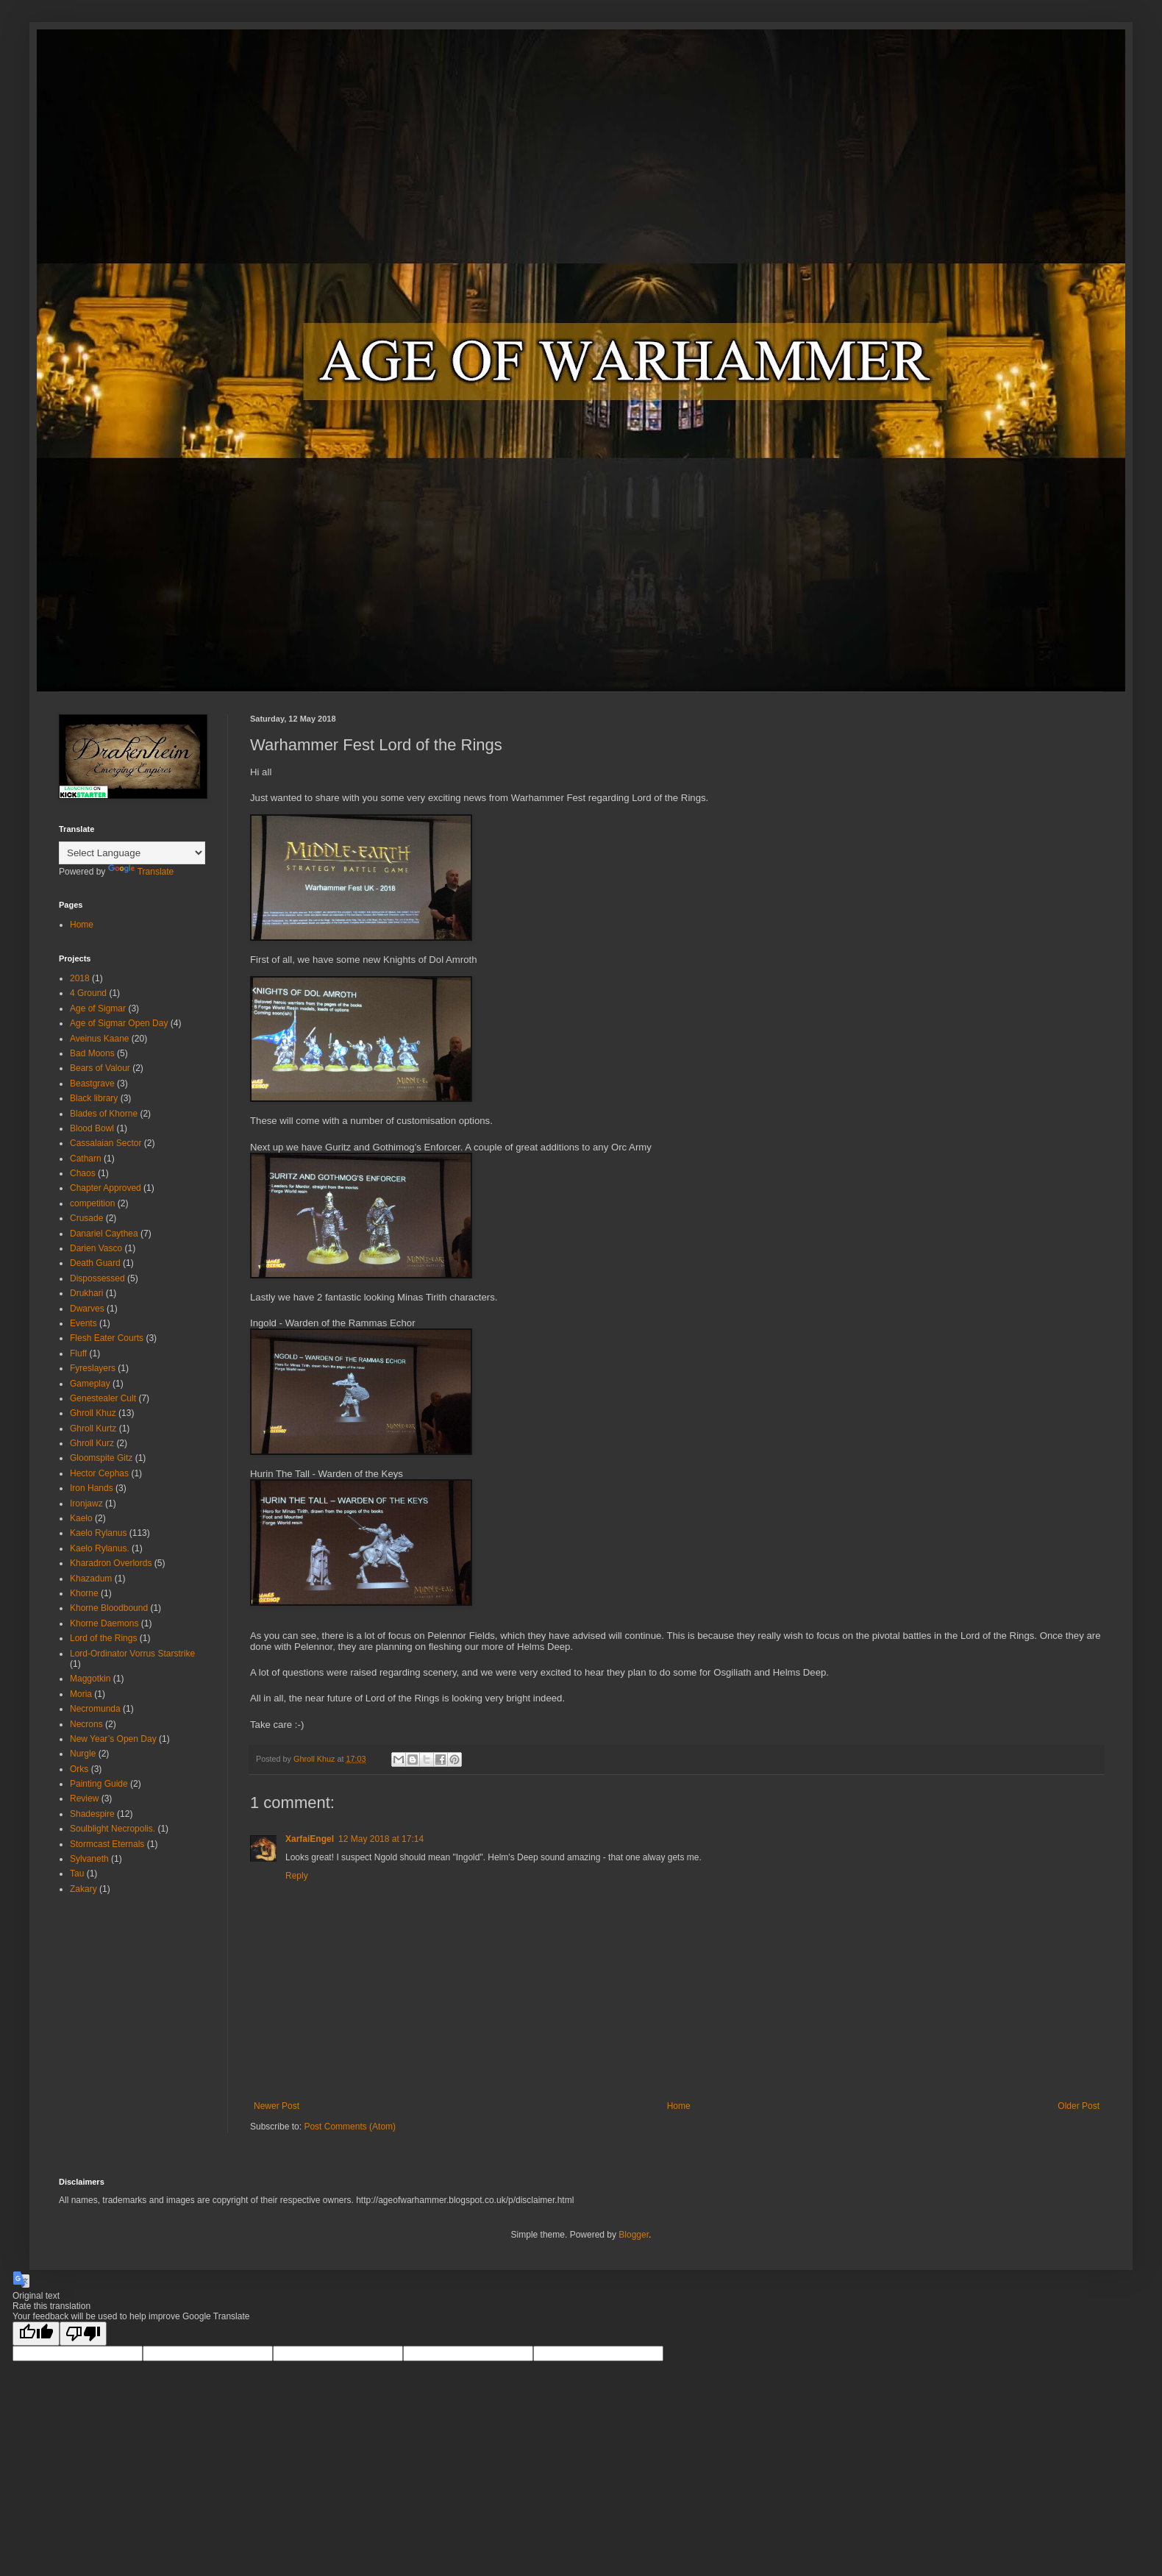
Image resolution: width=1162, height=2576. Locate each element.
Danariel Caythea (104, 1233)
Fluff (78, 1353)
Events (83, 1323)
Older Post (1078, 2106)
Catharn (85, 1158)
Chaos (83, 1173)
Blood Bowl (92, 1128)
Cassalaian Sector (105, 1143)
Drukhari (86, 1293)
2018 (80, 978)
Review (84, 1798)
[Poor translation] (83, 2333)
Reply (296, 1876)
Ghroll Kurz (92, 1443)
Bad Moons (92, 1053)
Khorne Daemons (104, 1623)
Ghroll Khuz (93, 1413)
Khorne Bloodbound (109, 1608)
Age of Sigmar (98, 1008)
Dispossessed (97, 1278)
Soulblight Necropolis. (112, 1829)
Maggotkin (90, 1678)
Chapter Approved (105, 1188)
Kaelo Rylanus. (99, 1548)
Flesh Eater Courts (106, 1338)
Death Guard (95, 1263)
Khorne (84, 1593)
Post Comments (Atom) (350, 2126)
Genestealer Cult (103, 1398)
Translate (141, 872)
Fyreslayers (92, 1368)
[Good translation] (36, 2333)
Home (679, 2106)
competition (92, 1203)
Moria (81, 1694)
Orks (79, 1769)
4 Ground (88, 993)
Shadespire (92, 1814)
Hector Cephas (99, 1473)
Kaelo (81, 1518)
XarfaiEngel (309, 1839)
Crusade (86, 1218)
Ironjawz (86, 1503)
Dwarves (87, 1308)
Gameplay (90, 1383)
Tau (77, 1873)
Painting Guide (99, 1784)
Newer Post (276, 2106)
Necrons (86, 1724)
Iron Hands (91, 1488)
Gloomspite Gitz (101, 1458)
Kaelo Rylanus (98, 1533)
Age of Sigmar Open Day (119, 1023)
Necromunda (95, 1709)
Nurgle (83, 1753)
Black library (94, 1098)
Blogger (634, 2235)
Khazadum (91, 1578)
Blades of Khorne (104, 1114)
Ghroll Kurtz (93, 1428)
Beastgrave (92, 1083)
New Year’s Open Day (113, 1739)
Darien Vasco (96, 1248)
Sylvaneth (89, 1859)
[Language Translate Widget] (132, 853)
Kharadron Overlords (111, 1563)
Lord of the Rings (103, 1638)
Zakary (83, 1889)
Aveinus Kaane (99, 1038)
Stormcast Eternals (107, 1844)
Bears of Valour (100, 1068)
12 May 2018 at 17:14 (381, 1839)
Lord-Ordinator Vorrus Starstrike (132, 1653)
